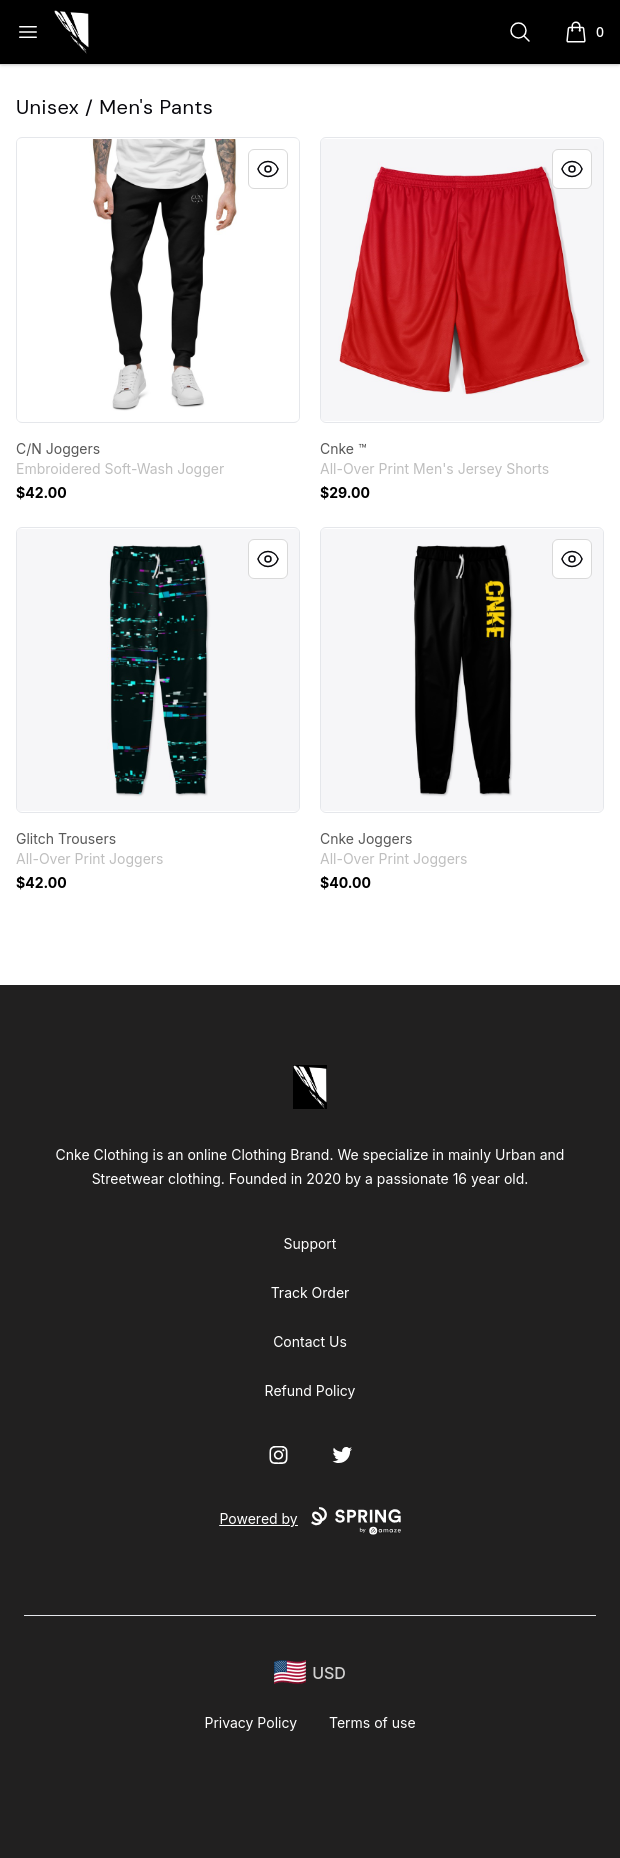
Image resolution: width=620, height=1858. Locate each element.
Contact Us (310, 1341)
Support (310, 1243)
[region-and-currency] (310, 1672)
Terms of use (372, 1722)
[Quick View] (268, 169)
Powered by (309, 1521)
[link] (158, 280)
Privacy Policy (250, 1722)
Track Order (310, 1292)
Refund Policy (310, 1390)
